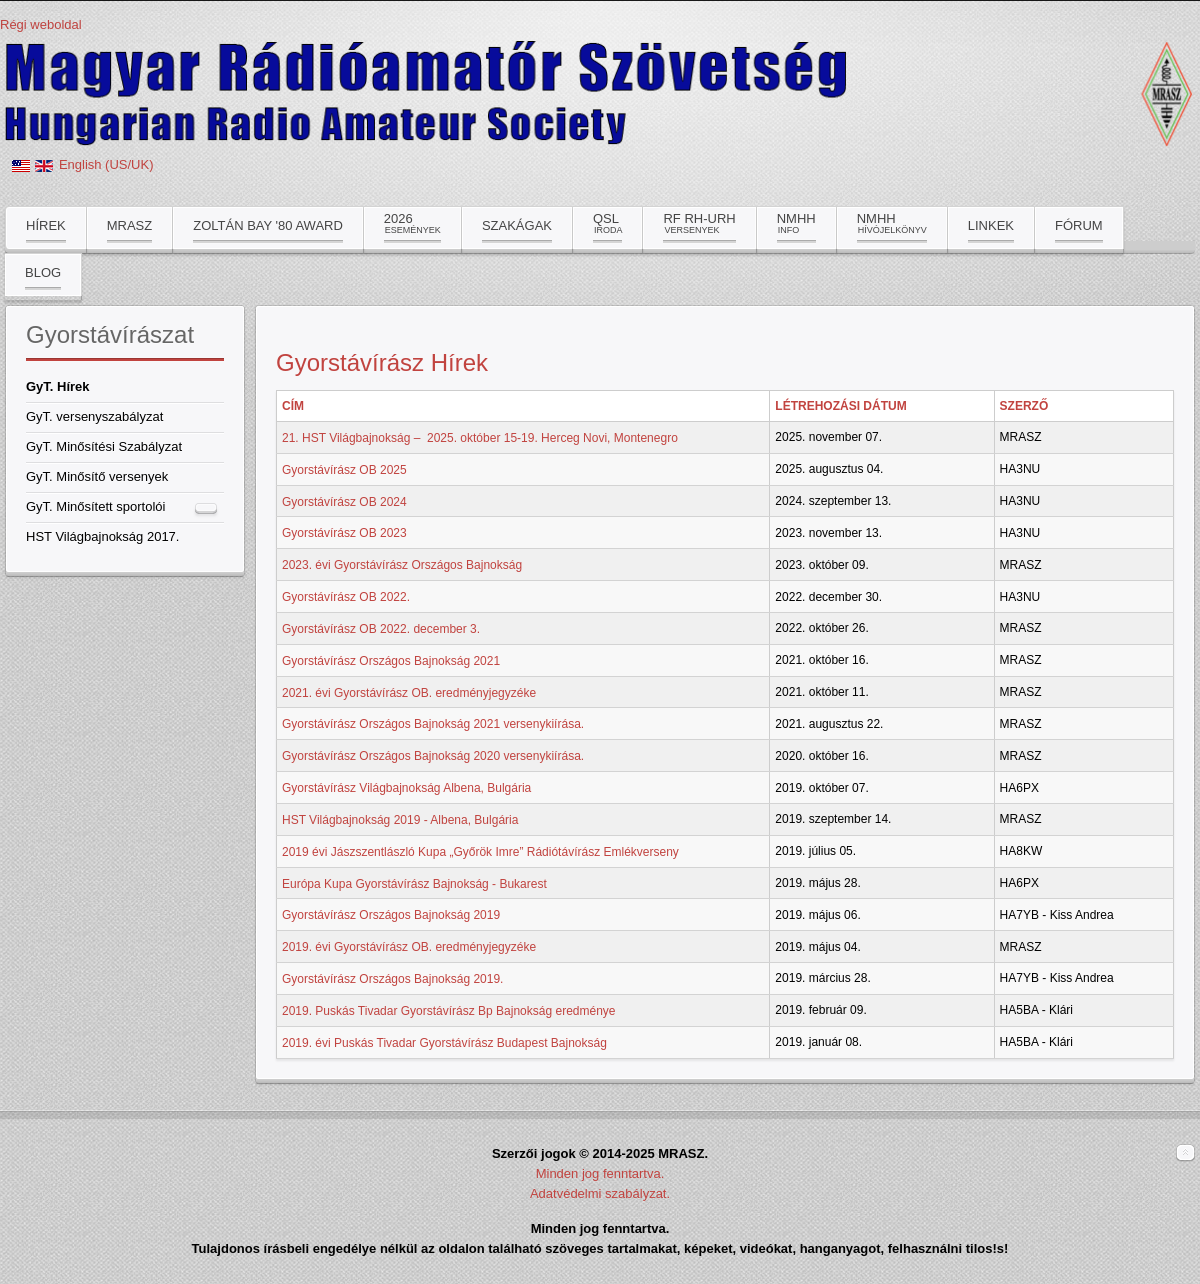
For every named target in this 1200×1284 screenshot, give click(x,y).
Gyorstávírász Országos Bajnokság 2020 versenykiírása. (433, 756)
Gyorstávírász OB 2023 (344, 533)
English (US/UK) (106, 164)
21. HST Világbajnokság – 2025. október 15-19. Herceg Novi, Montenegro (480, 438)
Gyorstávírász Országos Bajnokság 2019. (392, 979)
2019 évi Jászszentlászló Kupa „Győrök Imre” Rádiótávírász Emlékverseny (480, 852)
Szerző (1024, 406)
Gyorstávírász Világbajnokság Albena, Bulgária (406, 788)
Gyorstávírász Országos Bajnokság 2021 (391, 661)
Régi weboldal (41, 24)
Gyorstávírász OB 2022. (346, 597)
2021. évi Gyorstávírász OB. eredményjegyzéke (409, 692)
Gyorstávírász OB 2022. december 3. (381, 629)
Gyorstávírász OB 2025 (344, 470)
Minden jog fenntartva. (600, 1173)
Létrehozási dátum (840, 406)
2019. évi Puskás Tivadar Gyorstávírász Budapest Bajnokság (444, 1043)
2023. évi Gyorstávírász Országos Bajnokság (402, 565)
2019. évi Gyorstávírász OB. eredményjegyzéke (409, 947)
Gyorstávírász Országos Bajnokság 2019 (391, 915)
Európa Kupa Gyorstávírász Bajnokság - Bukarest (414, 883)
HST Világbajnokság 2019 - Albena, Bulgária (400, 820)
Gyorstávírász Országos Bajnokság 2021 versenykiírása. (433, 724)
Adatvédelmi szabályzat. (600, 1193)
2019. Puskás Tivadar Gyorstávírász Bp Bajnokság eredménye (449, 1011)
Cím (293, 406)
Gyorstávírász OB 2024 (344, 501)
